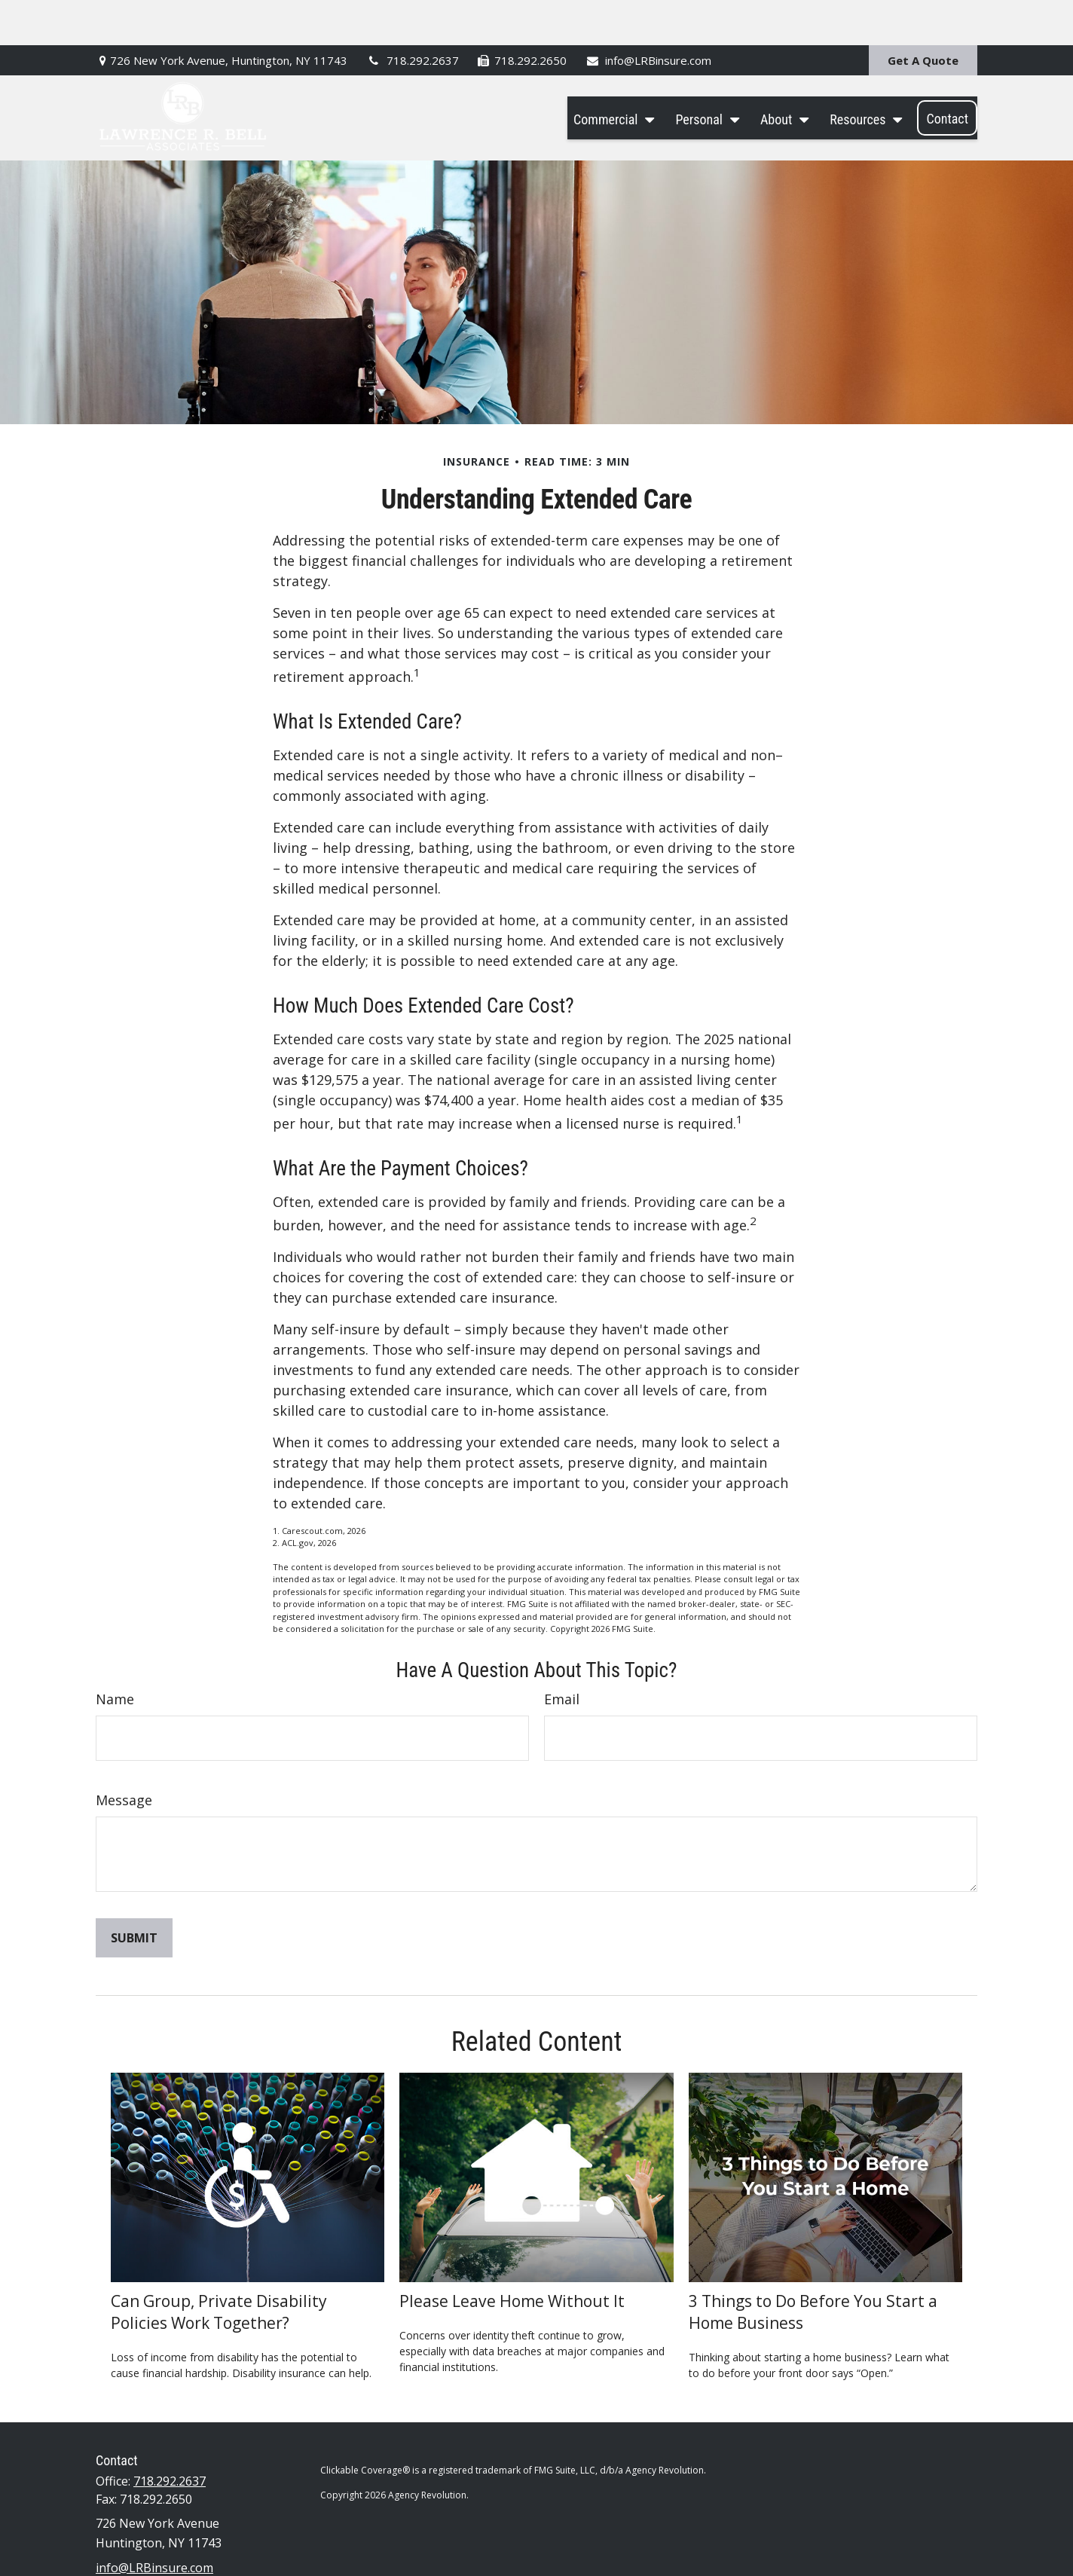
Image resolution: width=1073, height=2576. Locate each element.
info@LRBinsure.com (648, 15)
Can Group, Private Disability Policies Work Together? (219, 2266)
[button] (610, 72)
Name (115, 1654)
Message (124, 1755)
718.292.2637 (412, 15)
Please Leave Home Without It (512, 2255)
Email (561, 1654)
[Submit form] (134, 1892)
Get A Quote (923, 15)
